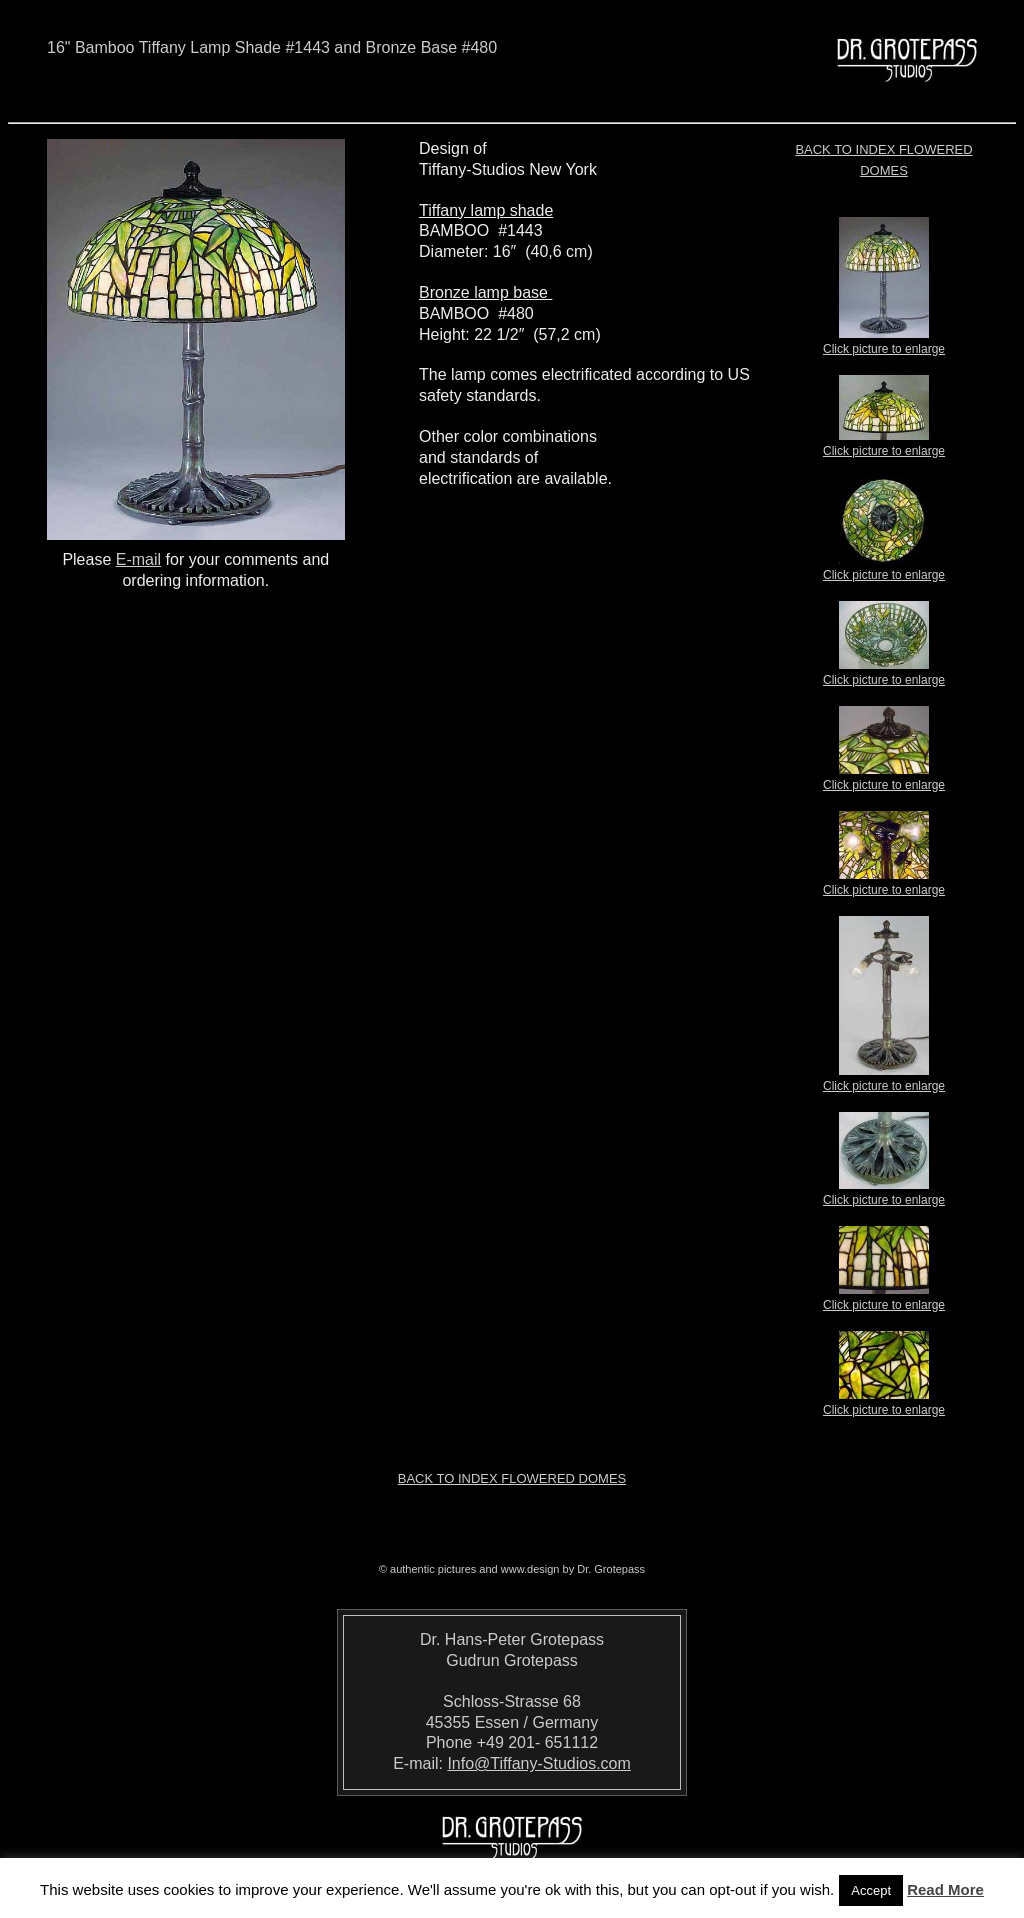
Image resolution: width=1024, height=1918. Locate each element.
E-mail (138, 559)
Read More (945, 1889)
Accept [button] (871, 1890)
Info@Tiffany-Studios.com (538, 1763)
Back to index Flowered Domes (512, 1478)
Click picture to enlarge (884, 343)
